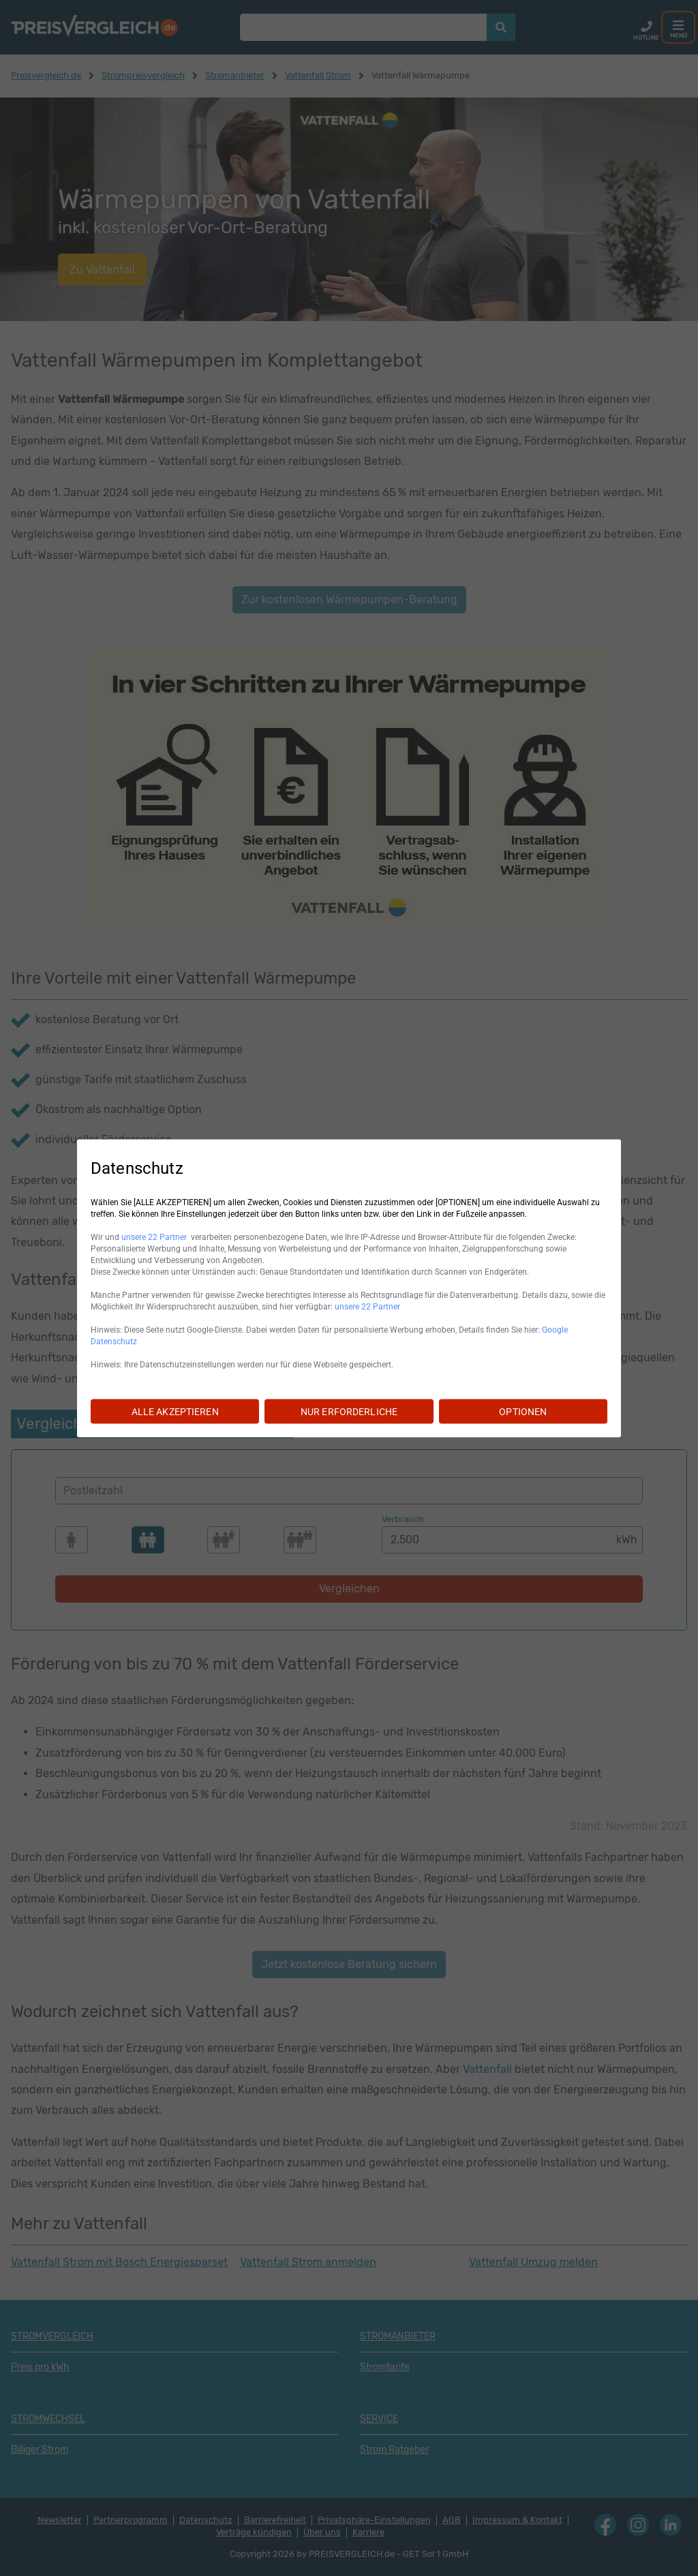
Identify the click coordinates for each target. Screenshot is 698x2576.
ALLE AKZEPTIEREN (175, 1411)
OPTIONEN (523, 1411)
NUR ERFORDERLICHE (349, 1411)
